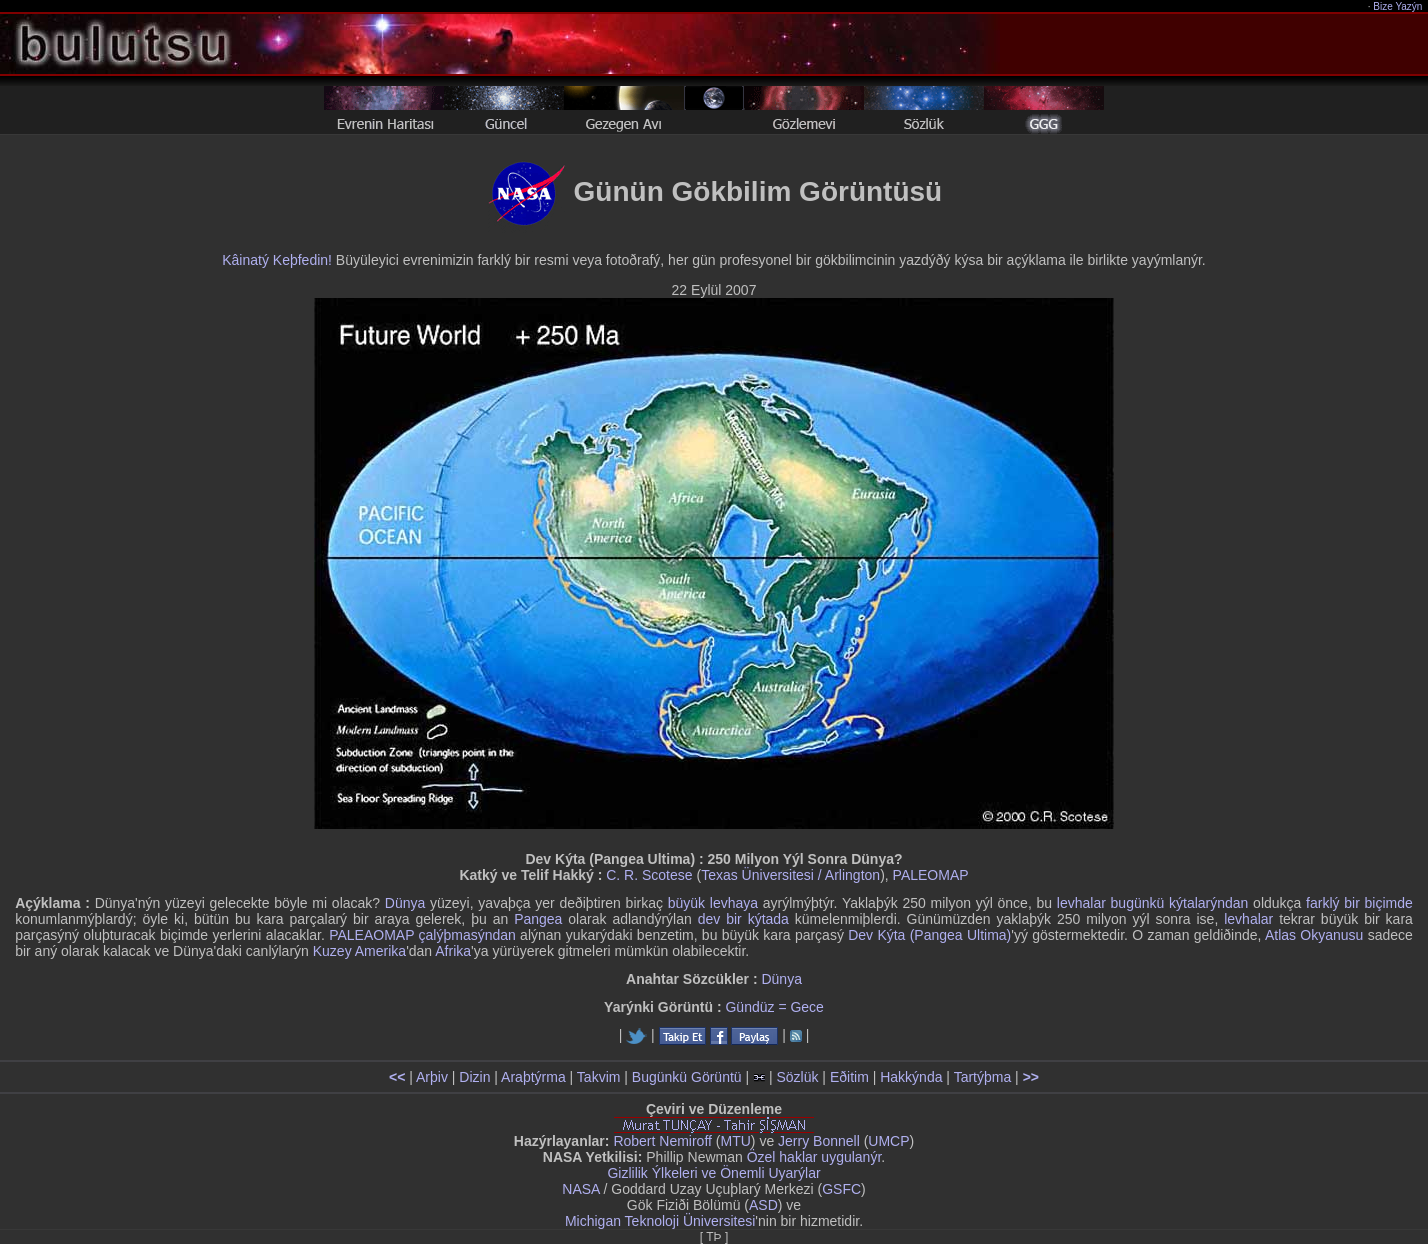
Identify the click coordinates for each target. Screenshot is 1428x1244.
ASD (763, 1205)
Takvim (599, 1077)
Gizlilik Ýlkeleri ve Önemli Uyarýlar (713, 1173)
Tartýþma (983, 1077)
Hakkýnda (911, 1077)
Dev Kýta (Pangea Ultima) (929, 935)
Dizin (474, 1077)
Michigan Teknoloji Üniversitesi (660, 1221)
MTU (736, 1141)
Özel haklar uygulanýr (814, 1157)
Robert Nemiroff (662, 1141)
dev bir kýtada (743, 919)
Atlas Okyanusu (1314, 935)
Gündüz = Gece (774, 1007)
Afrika (453, 951)
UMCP (888, 1141)
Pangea (538, 919)
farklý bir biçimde (1359, 903)
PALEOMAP (931, 875)
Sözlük (797, 1077)
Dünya (405, 903)
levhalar (1081, 903)
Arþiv (432, 1077)
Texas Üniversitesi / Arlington (790, 875)
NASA (580, 1189)
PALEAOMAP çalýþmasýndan (422, 935)
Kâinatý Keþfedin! (277, 260)
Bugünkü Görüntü (687, 1077)
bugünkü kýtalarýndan (1180, 903)
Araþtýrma (533, 1077)
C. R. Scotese (649, 875)
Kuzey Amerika (359, 951)
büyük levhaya (713, 903)
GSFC (841, 1189)
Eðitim (849, 1077)
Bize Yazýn (1398, 6)
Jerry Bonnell (819, 1141)
